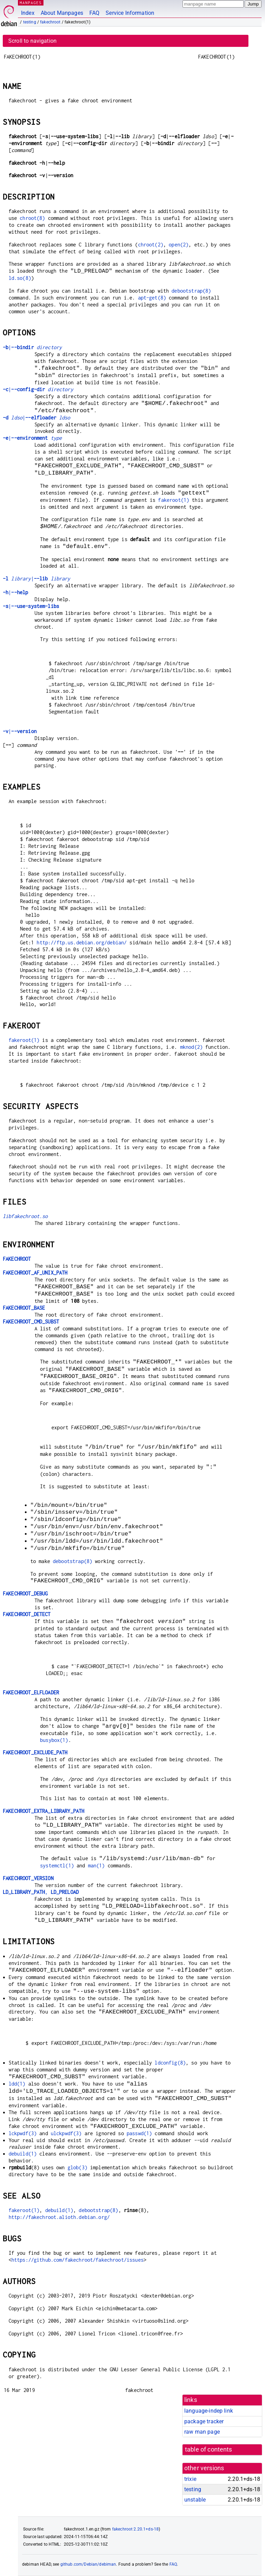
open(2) (178, 244)
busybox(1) (54, 1740)
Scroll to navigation (32, 41)
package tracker (204, 2421)
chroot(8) (32, 218)
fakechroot (50, 22)
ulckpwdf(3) (66, 2133)
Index (28, 13)
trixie (190, 2479)
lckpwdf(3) (23, 2133)
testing (29, 22)
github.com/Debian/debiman (88, 2564)
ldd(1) (17, 2084)
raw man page (202, 2431)
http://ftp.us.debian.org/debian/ (82, 942)
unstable (195, 2499)
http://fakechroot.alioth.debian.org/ (59, 2217)
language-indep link (208, 2410)
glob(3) (77, 2167)
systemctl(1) (57, 1865)
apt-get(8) (152, 298)
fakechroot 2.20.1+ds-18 (135, 2529)
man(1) (96, 1865)
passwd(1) (139, 2133)
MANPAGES (31, 2)
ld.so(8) (20, 278)
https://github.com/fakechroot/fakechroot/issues (77, 2260)
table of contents (208, 2449)
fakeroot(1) (173, 500)
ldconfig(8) (170, 2063)
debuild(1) (23, 2154)
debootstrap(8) (191, 291)
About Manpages (62, 13)
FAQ (94, 13)
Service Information (130, 13)
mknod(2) (191, 1047)
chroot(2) (150, 244)
